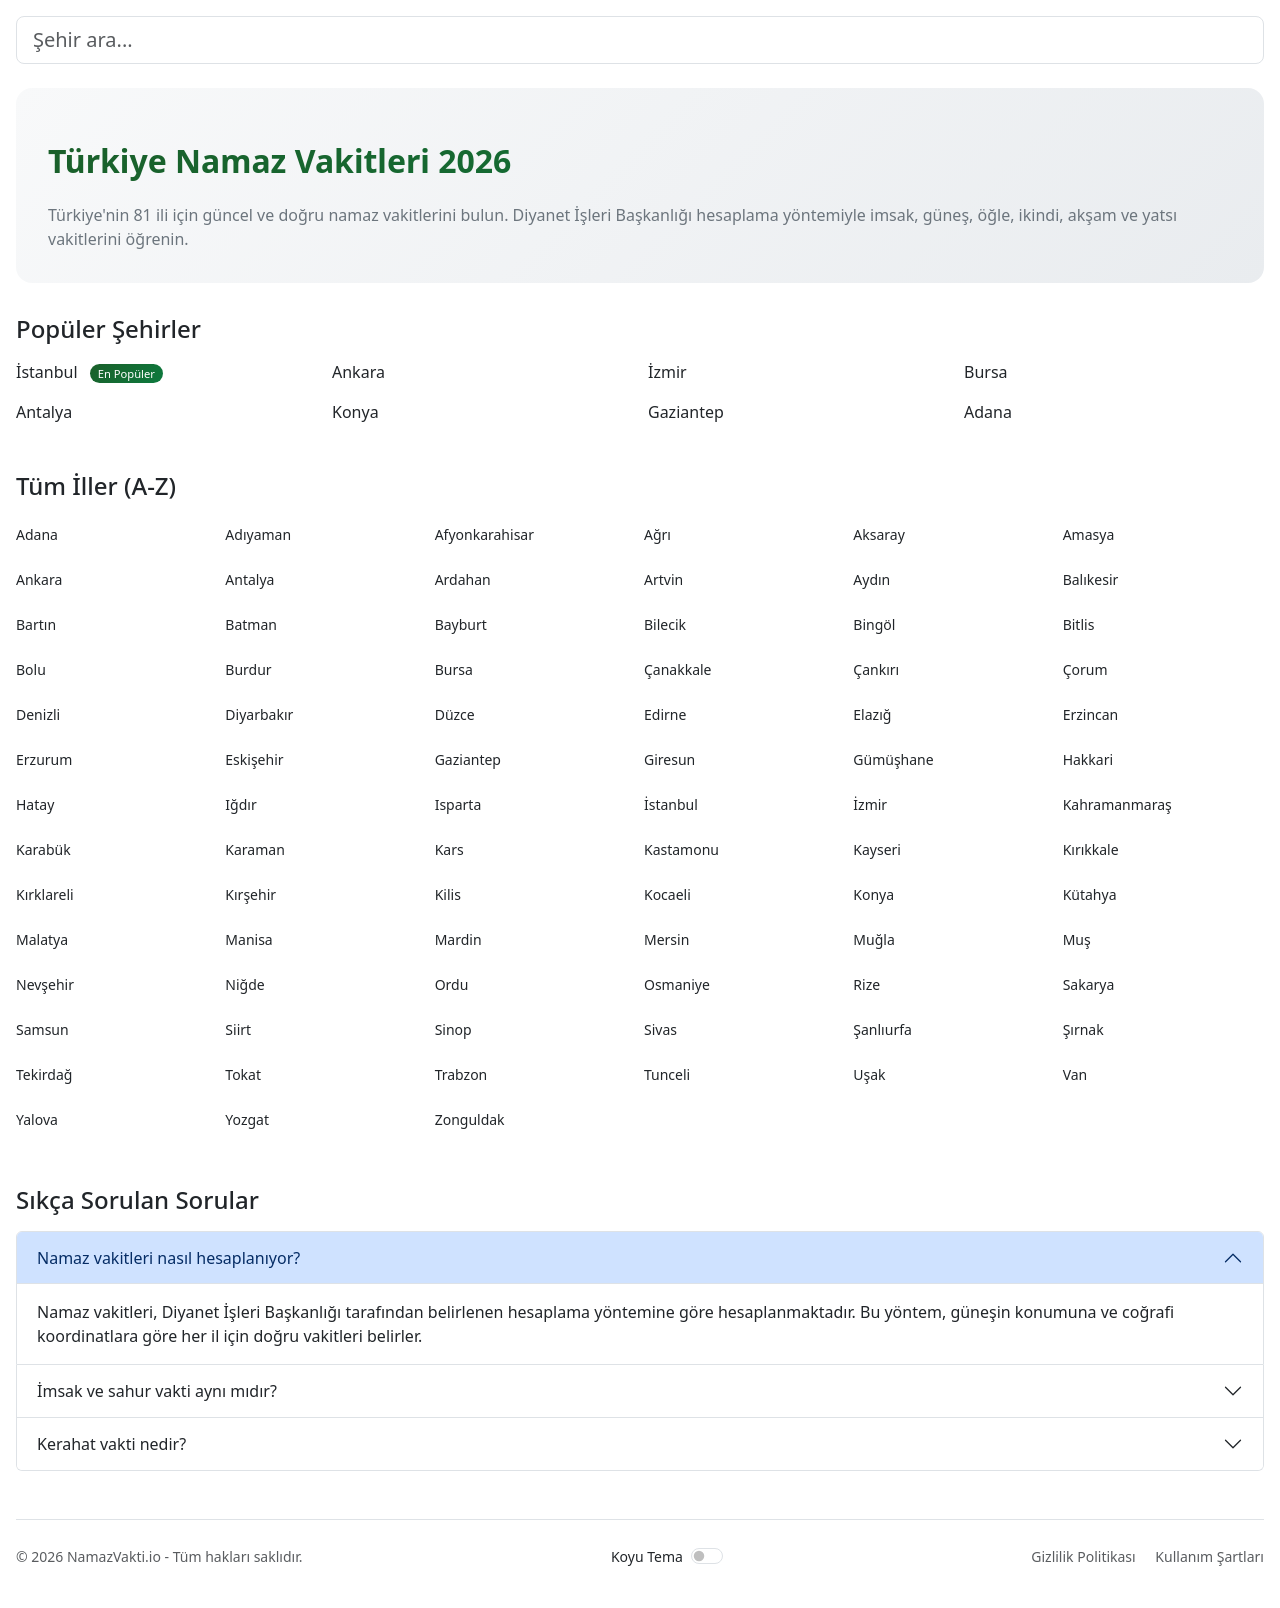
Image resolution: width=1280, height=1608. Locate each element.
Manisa (248, 939)
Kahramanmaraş (1117, 804)
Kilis (448, 894)
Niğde (244, 984)
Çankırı (876, 669)
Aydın (871, 579)
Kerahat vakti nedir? (111, 1444)
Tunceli (667, 1074)
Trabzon (461, 1074)
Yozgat (247, 1119)
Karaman (254, 849)
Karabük (43, 849)
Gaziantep (686, 412)
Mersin (666, 939)
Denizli (38, 714)
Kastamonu (681, 849)
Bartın (36, 624)
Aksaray (878, 534)
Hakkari (1088, 759)
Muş (1077, 939)
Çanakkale (678, 669)
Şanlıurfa (882, 1029)
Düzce (455, 714)
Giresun (669, 759)
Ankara (358, 372)
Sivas (660, 1029)
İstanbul (89, 372)
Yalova (37, 1119)
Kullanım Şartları (1209, 1556)
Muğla (873, 939)
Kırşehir (250, 894)
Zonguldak (470, 1119)
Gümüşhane (893, 759)
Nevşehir (45, 984)
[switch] (707, 1556)
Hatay (35, 804)
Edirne (665, 714)
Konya (355, 412)
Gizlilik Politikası (1083, 1556)
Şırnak (1083, 1029)
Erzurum (44, 759)
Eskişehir (254, 759)
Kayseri (877, 849)
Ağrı (657, 534)
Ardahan (463, 579)
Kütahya (1090, 894)
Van (1075, 1074)
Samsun (42, 1029)
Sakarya (1089, 984)
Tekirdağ (44, 1074)
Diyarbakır (259, 714)
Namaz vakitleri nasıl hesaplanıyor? (168, 1258)
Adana (988, 412)
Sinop (453, 1029)
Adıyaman (258, 534)
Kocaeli (667, 894)
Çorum (1085, 669)
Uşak (869, 1074)
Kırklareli (45, 894)
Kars (449, 849)
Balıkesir (1091, 579)
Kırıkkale (1091, 849)
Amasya (1089, 534)
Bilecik (665, 624)
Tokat (243, 1074)
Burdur (248, 669)
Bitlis (1079, 624)
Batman (251, 624)
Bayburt (461, 624)
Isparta (458, 804)
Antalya (44, 412)
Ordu (452, 984)
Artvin (663, 579)
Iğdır (240, 804)
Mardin (458, 939)
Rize (866, 984)
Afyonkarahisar (484, 534)
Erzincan (1091, 714)
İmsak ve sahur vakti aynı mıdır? (157, 1391)
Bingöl (874, 624)
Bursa (986, 372)
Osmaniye (677, 984)
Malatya (42, 939)
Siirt (238, 1029)
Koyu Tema (647, 1556)
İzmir (667, 372)
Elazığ (872, 714)
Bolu (31, 669)
